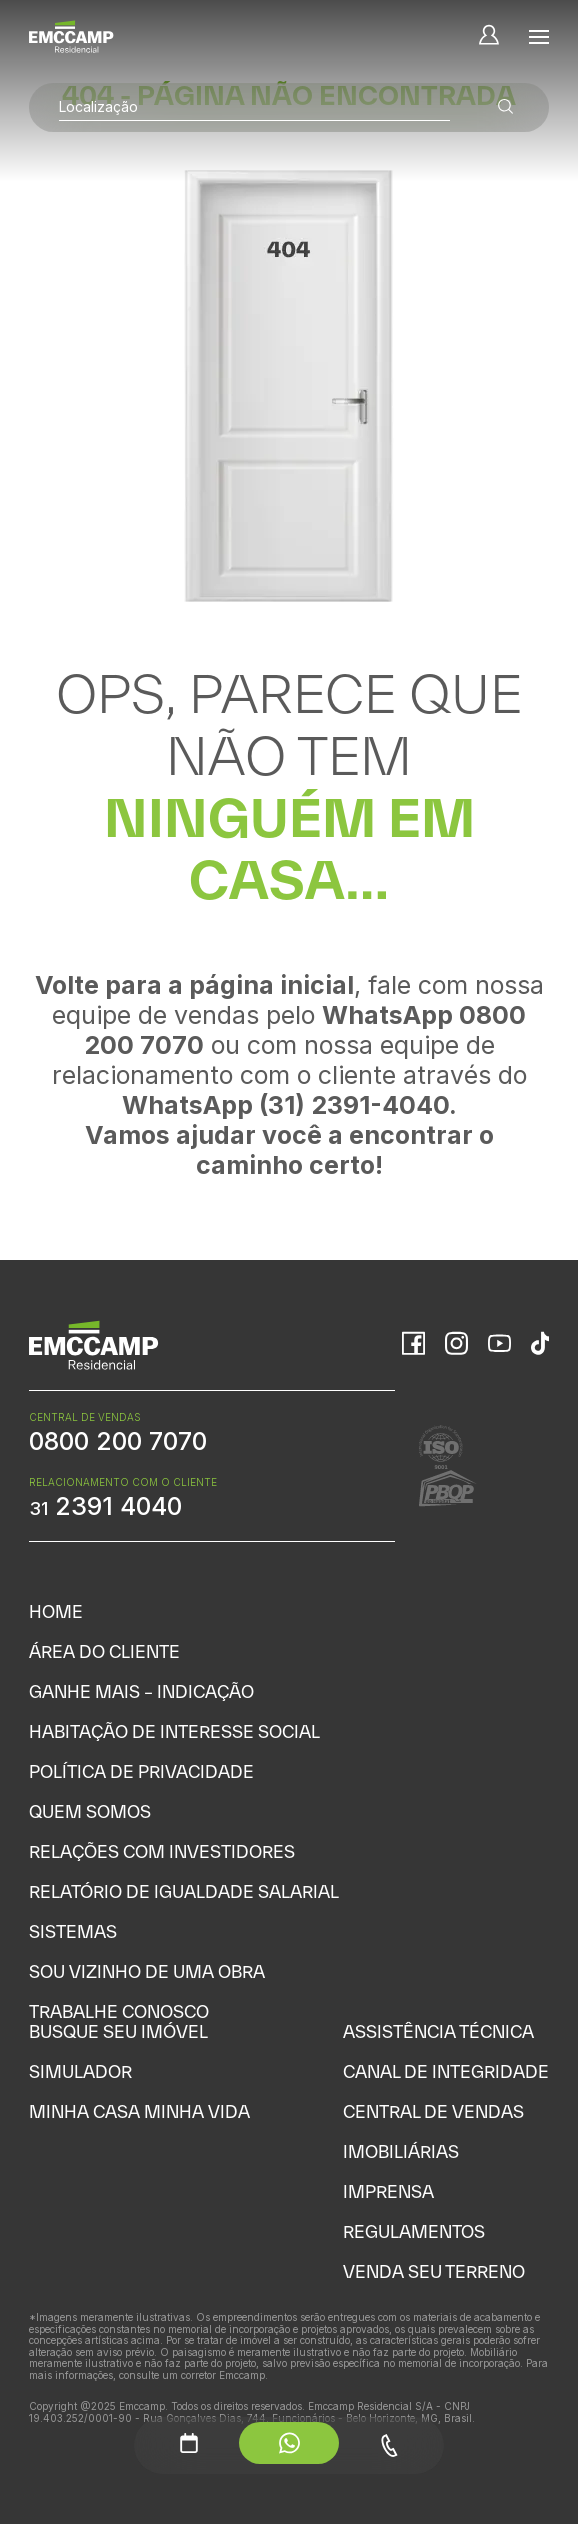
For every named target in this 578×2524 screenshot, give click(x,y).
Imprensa (388, 2191)
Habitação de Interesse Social (174, 1731)
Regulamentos (414, 2231)
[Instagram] (456, 1345)
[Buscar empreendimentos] (506, 107)
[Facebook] (413, 1345)
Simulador (80, 2071)
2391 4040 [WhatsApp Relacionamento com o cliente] (105, 1506)
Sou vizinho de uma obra (147, 1971)
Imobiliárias (401, 2151)
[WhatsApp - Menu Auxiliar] (289, 2443)
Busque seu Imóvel (118, 2031)
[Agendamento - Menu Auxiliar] (189, 2443)
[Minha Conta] (489, 36)
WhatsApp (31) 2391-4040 (285, 1105)
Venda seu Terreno (434, 2271)
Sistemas (73, 1931)
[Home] (71, 36)
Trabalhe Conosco (119, 2011)
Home (56, 1611)
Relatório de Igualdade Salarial (184, 1891)
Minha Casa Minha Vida (139, 2111)
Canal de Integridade (446, 2071)
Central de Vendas (433, 2111)
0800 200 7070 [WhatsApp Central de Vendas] (118, 1441)
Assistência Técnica (438, 2031)
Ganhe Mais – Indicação (141, 1691)
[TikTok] (540, 1345)
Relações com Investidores (162, 1851)
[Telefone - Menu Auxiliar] (389, 2445)
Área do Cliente (104, 1651)
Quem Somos (90, 1811)
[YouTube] (499, 1345)
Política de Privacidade (141, 1771)
